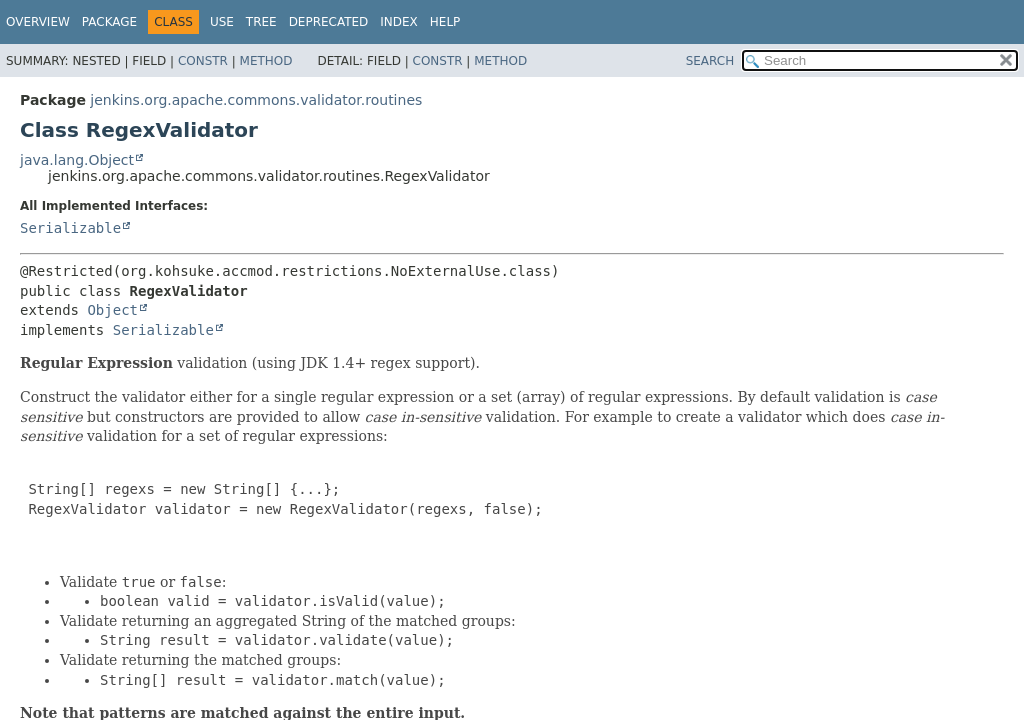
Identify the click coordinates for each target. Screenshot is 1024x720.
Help (445, 22)
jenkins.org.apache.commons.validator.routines (256, 100)
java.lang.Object (77, 160)
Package (109, 22)
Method (266, 61)
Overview (38, 22)
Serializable (70, 228)
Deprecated (329, 22)
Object (112, 310)
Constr (203, 61)
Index (399, 22)
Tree (261, 22)
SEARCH (710, 61)
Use (222, 22)
